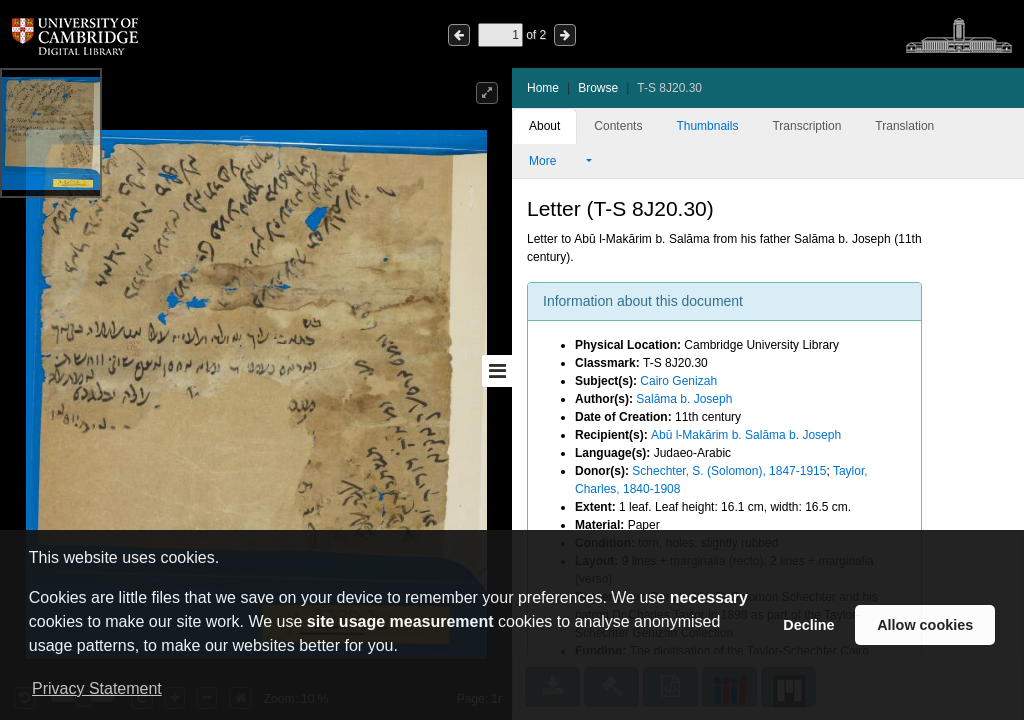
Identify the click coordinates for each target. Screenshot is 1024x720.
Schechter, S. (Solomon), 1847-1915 (729, 471)
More (556, 161)
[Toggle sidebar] (497, 371)
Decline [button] (808, 625)
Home (543, 88)
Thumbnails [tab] (707, 126)
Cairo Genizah (678, 381)
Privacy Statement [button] (97, 688)
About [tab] (544, 126)
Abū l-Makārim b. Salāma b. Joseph (746, 435)
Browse (598, 88)
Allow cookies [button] (925, 625)
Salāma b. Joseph (684, 399)
